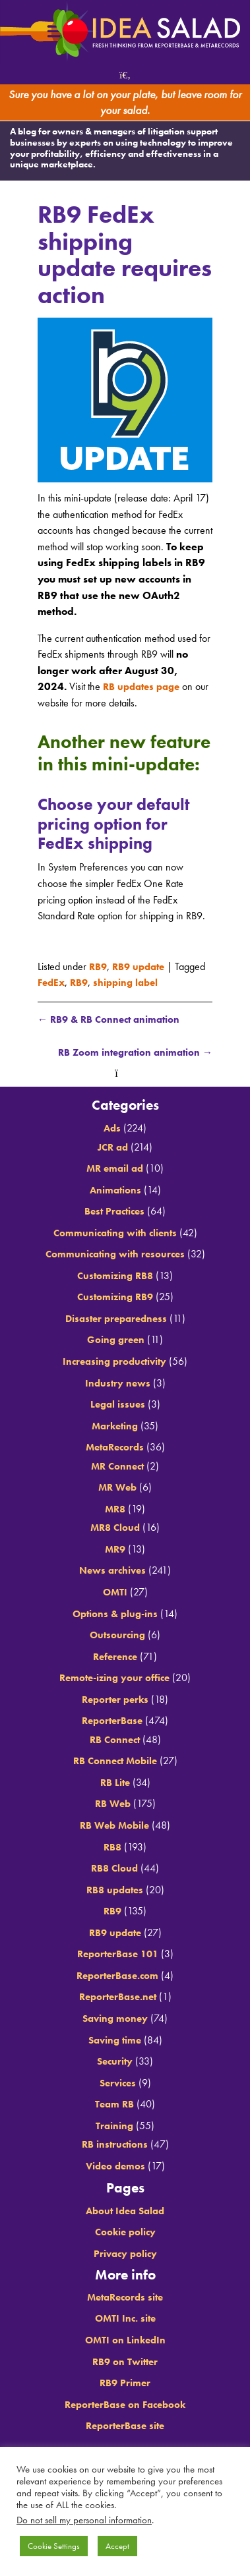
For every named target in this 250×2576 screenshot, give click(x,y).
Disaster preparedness (115, 1319)
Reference (115, 1657)
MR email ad (114, 1169)
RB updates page (145, 686)
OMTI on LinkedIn (125, 2340)
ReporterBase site (125, 2426)
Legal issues (117, 1405)
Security (115, 2062)
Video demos (115, 2166)
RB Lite (115, 1783)
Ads (112, 1128)
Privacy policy (125, 2254)
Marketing (115, 1426)
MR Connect (117, 1467)
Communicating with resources (115, 1254)
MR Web (118, 1488)
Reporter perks (115, 1700)
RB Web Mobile (114, 1826)
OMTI (115, 1592)
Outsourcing (117, 1635)
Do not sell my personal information (84, 2520)
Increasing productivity (114, 1362)
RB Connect (115, 1740)
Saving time (114, 2040)
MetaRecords (114, 1447)
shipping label (132, 982)
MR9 (115, 1550)
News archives (112, 1571)
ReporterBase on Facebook (125, 2405)
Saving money (115, 2019)
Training (114, 2126)
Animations (115, 1190)
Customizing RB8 (115, 1276)
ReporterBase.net (118, 1997)
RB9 (99, 966)
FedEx (52, 982)
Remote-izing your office (115, 1678)
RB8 (113, 1847)
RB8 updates (115, 1890)
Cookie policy (125, 2232)
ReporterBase (112, 1721)
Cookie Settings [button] (54, 2546)
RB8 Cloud (115, 1868)
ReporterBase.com (118, 1976)
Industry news (118, 1383)
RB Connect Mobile (115, 1761)
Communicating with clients (115, 1233)
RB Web (112, 1804)
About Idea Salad (125, 2211)
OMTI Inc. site (125, 2319)
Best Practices (114, 1211)
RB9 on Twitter (125, 2361)
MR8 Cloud (115, 1528)
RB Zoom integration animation (131, 1053)
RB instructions (114, 2145)
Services (117, 2083)
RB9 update (143, 966)
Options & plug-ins (115, 1614)
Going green (116, 1340)
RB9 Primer (125, 2383)
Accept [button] (117, 2546)
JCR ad (113, 1147)
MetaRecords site (125, 2297)
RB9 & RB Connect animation (113, 1019)
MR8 (115, 1509)
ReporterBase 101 (117, 1954)
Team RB (114, 2104)
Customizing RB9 (115, 1297)
